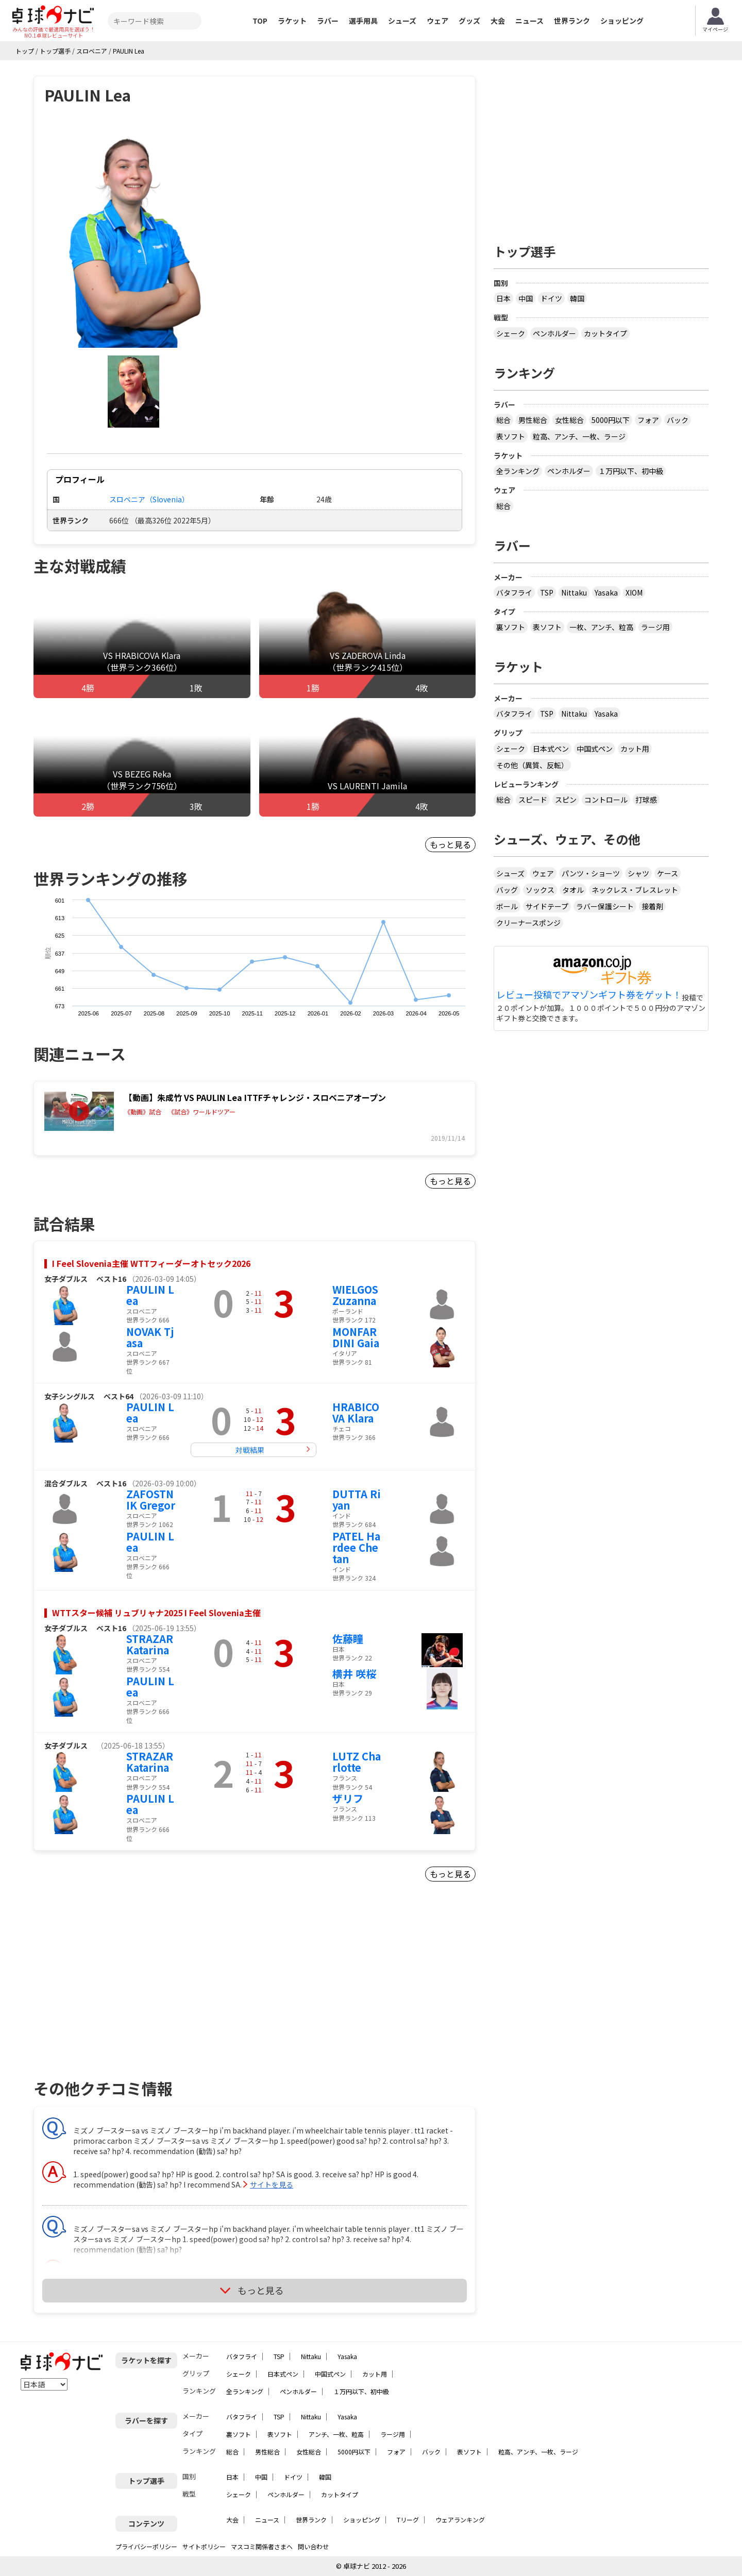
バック (677, 420)
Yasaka (606, 592)
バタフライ (514, 592)
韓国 (577, 298)
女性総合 (569, 420)
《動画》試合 (142, 1112)
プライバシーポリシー (146, 2546)
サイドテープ (547, 906)
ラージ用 (655, 627)
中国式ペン (595, 748)
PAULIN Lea (150, 1295)
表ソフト (510, 436)
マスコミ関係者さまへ (262, 2546)
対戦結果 (249, 1450)
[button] (133, 237)
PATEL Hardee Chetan (356, 1547)
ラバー (328, 20)
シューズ (402, 20)
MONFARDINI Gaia (355, 1337)
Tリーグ (408, 2519)
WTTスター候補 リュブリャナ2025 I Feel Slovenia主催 (156, 1612)
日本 (503, 298)
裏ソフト (510, 627)
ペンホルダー (554, 333)
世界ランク (572, 20)
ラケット (292, 20)
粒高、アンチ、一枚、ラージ (579, 436)
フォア (648, 420)
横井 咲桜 (354, 1673)
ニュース (529, 20)
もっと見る (450, 844)
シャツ (638, 873)
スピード (532, 799)
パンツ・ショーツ (591, 873)
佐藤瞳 (347, 1638)
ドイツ (551, 298)
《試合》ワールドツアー (201, 1112)
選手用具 (363, 20)
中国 (525, 298)
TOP (259, 20)
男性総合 (532, 420)
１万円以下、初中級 (630, 471)
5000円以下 (611, 420)
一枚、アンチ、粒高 (601, 627)
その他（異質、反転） (532, 765)
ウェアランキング (460, 2519)
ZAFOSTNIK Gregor (150, 1499)
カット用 (634, 748)
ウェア (437, 20)
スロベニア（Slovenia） (149, 499)
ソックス (540, 890)
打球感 (646, 799)
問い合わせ (313, 2546)
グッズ (469, 20)
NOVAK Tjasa (150, 1337)
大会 (498, 20)
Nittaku (574, 592)
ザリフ (347, 1798)
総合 (503, 420)
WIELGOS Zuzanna (355, 1295)
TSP (546, 592)
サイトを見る (271, 2184)
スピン (566, 799)
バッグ (507, 890)
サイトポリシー (204, 2546)
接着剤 (652, 906)
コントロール (606, 799)
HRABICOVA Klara (355, 1412)
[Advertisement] (121, 1993)
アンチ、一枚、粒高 (336, 2434)
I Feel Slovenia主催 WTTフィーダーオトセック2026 (151, 1263)
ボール (507, 906)
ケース (667, 873)
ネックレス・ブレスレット (635, 890)
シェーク (510, 333)
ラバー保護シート (605, 906)
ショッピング (622, 20)
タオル (573, 890)
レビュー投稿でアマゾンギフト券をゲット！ (589, 995)
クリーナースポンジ (528, 923)
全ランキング (517, 471)
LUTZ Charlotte (356, 1762)
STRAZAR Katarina (149, 1644)
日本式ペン (551, 748)
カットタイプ (605, 333)
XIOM (634, 592)
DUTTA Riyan (356, 1499)
